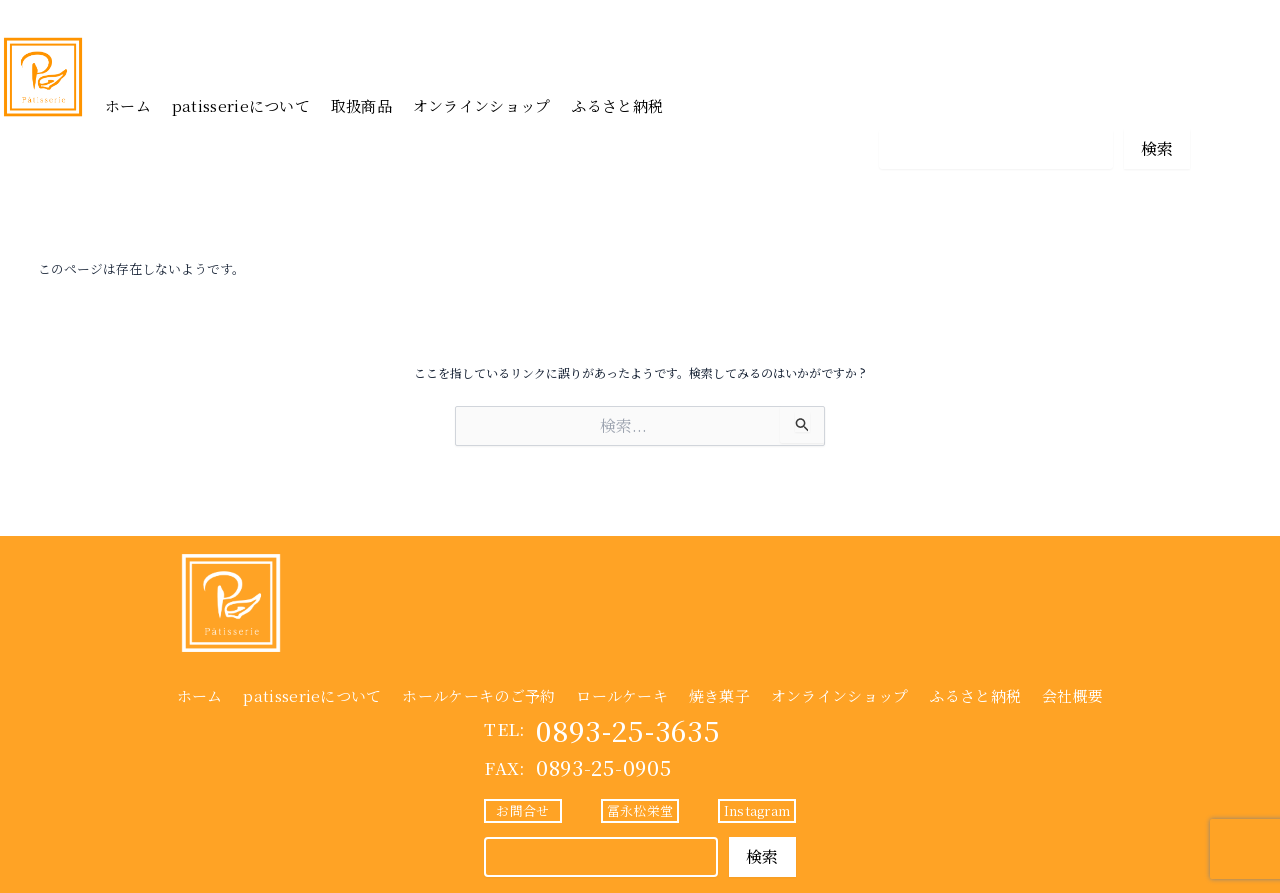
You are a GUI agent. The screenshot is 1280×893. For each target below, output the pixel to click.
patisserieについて (241, 105)
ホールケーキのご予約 (478, 695)
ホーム (128, 105)
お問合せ (917, 102)
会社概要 (1072, 695)
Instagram (1151, 102)
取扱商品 (361, 105)
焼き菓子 (719, 695)
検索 (1157, 148)
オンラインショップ (482, 105)
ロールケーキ (622, 695)
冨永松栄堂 (1034, 102)
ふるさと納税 (617, 105)
